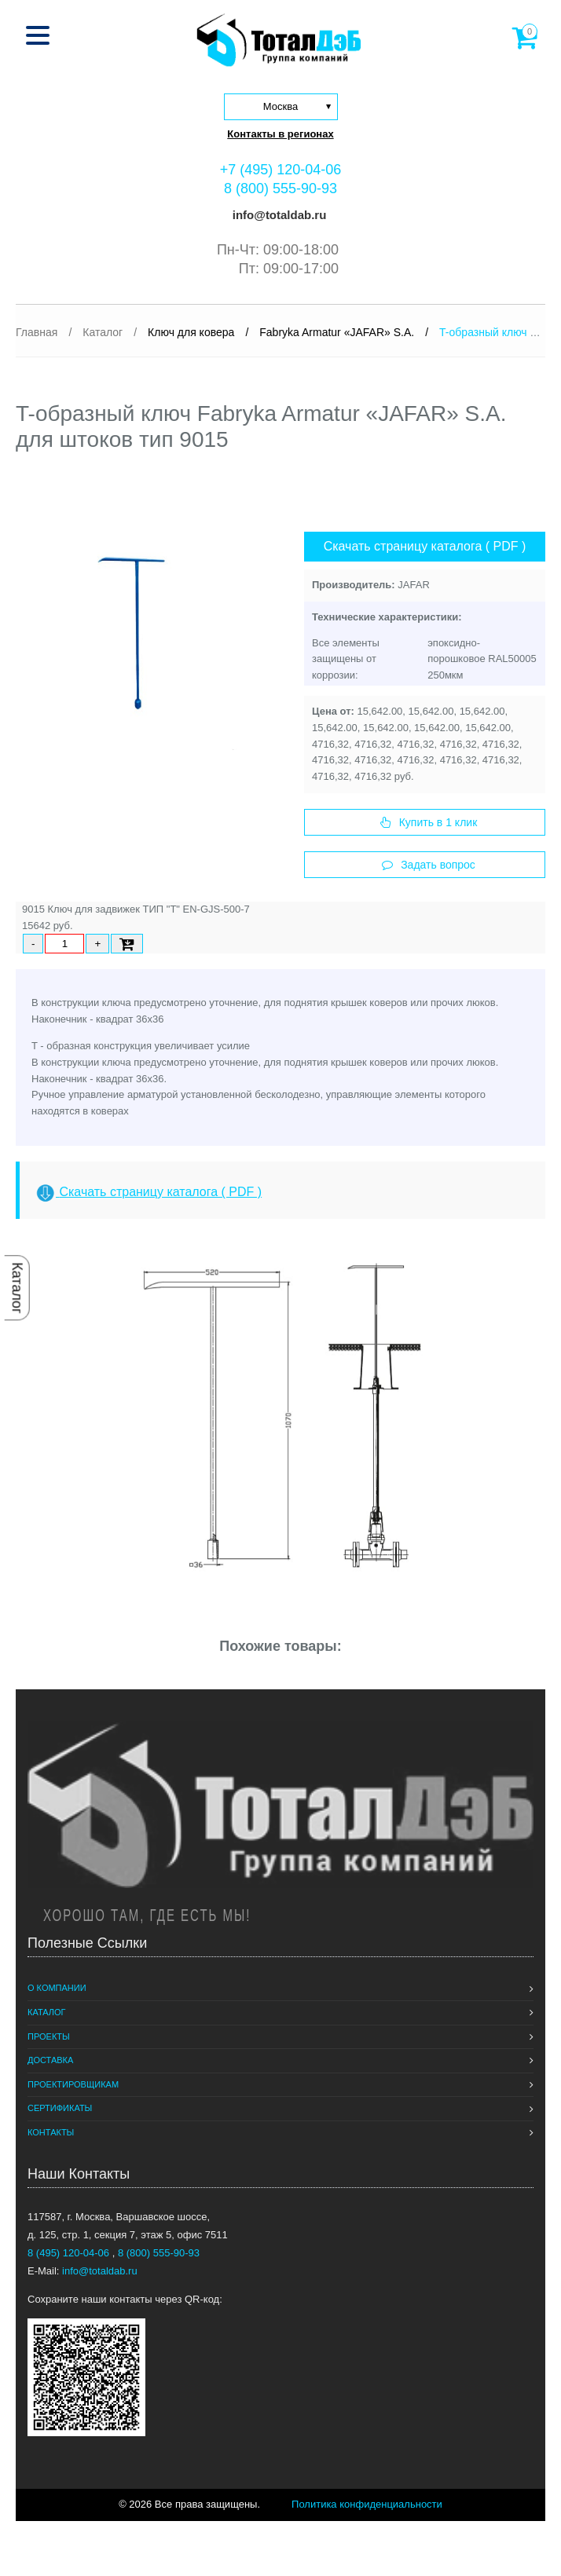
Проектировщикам (73, 2084)
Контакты (51, 2132)
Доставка (50, 2060)
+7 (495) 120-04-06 (281, 169)
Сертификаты (60, 2108)
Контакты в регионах (280, 134)
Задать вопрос (428, 864)
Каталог (17, 1287)
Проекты (49, 2036)
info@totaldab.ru (278, 214)
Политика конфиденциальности (367, 2504)
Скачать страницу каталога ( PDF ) (425, 546)
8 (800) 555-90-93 (280, 188)
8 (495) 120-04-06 (70, 2253)
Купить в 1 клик (429, 822)
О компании (57, 1987)
